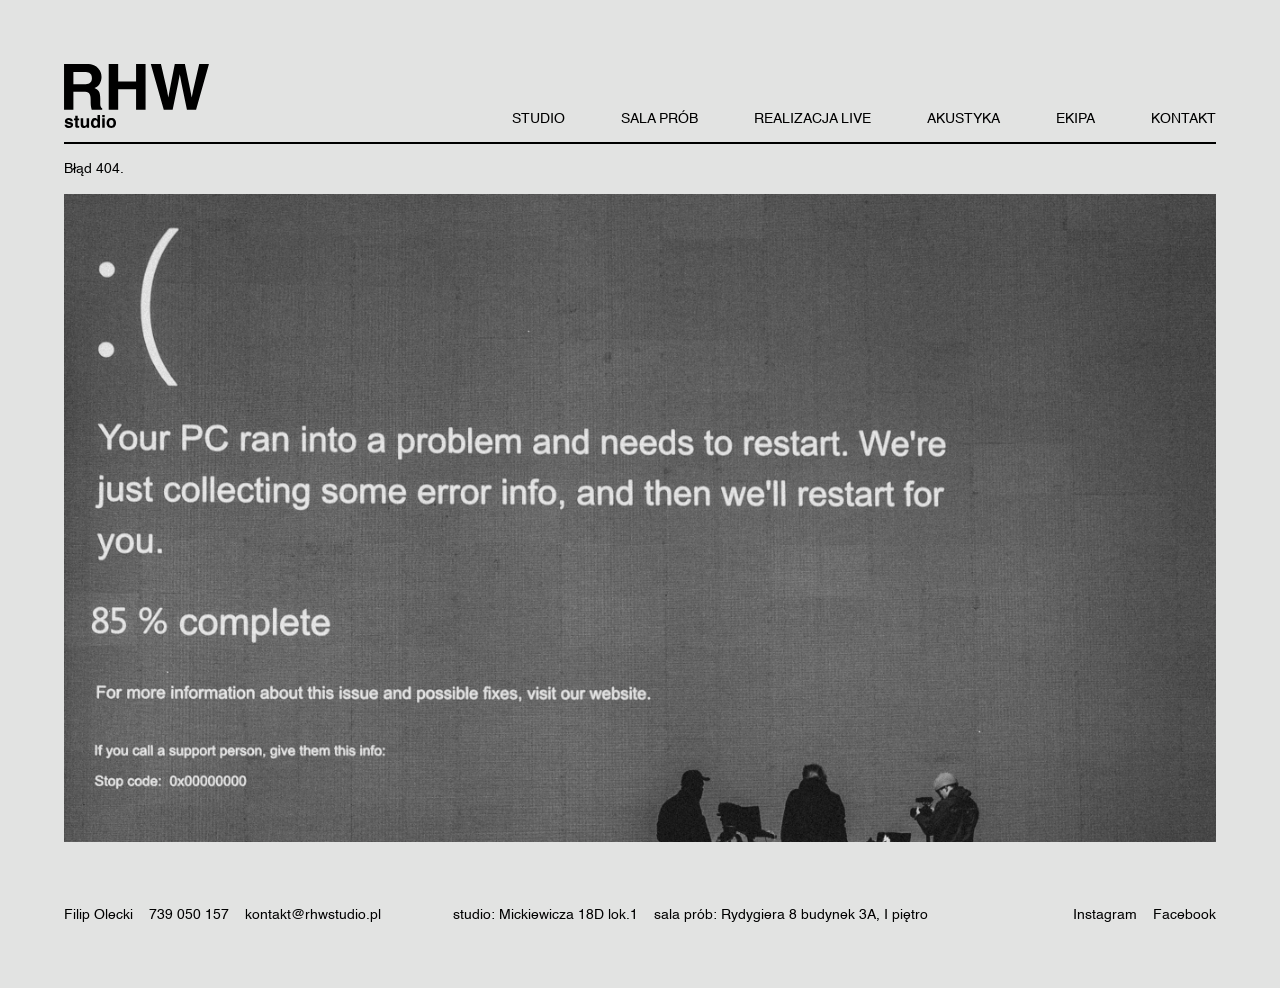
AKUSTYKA (963, 119)
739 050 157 (189, 915)
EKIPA (1075, 119)
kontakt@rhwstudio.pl (313, 915)
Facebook (1184, 915)
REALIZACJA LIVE (812, 119)
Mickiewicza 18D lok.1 (568, 915)
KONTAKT (1183, 119)
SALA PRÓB (659, 119)
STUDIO (538, 119)
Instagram (1105, 915)
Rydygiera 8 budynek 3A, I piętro (824, 915)
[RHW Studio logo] (136, 96)
